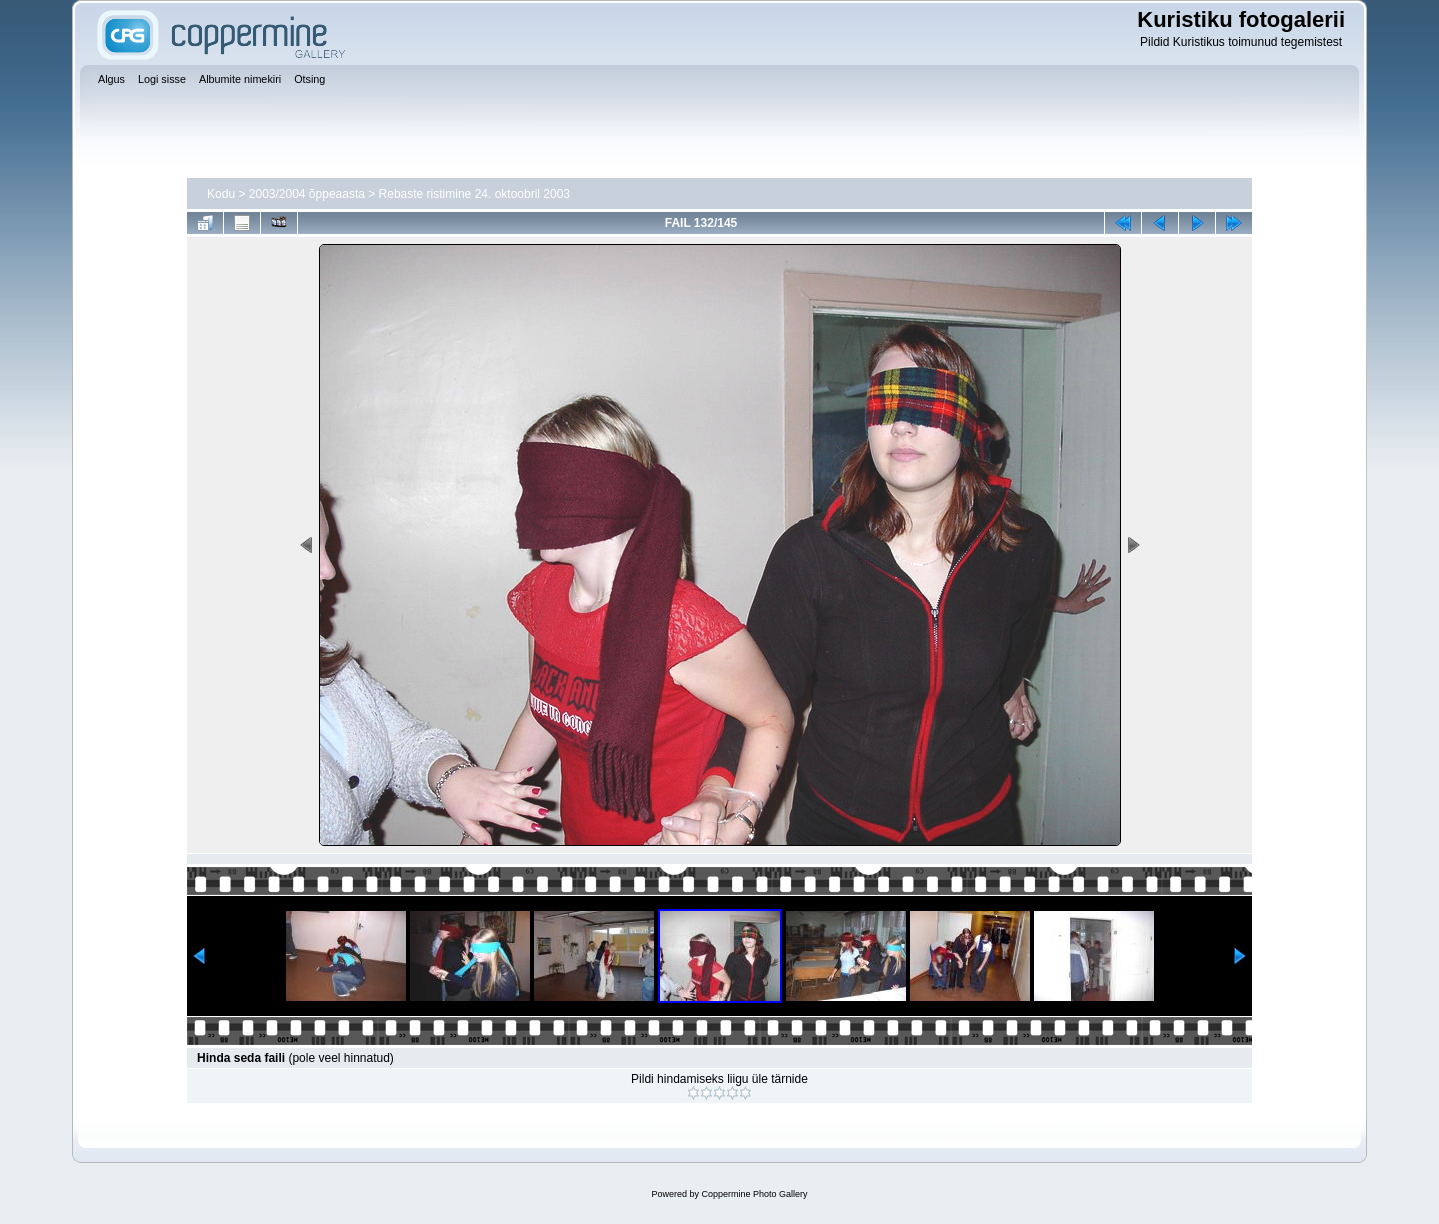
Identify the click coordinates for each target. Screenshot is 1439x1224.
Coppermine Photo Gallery (754, 1194)
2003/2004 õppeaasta (307, 194)
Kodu (221, 194)
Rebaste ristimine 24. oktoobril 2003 (474, 194)
